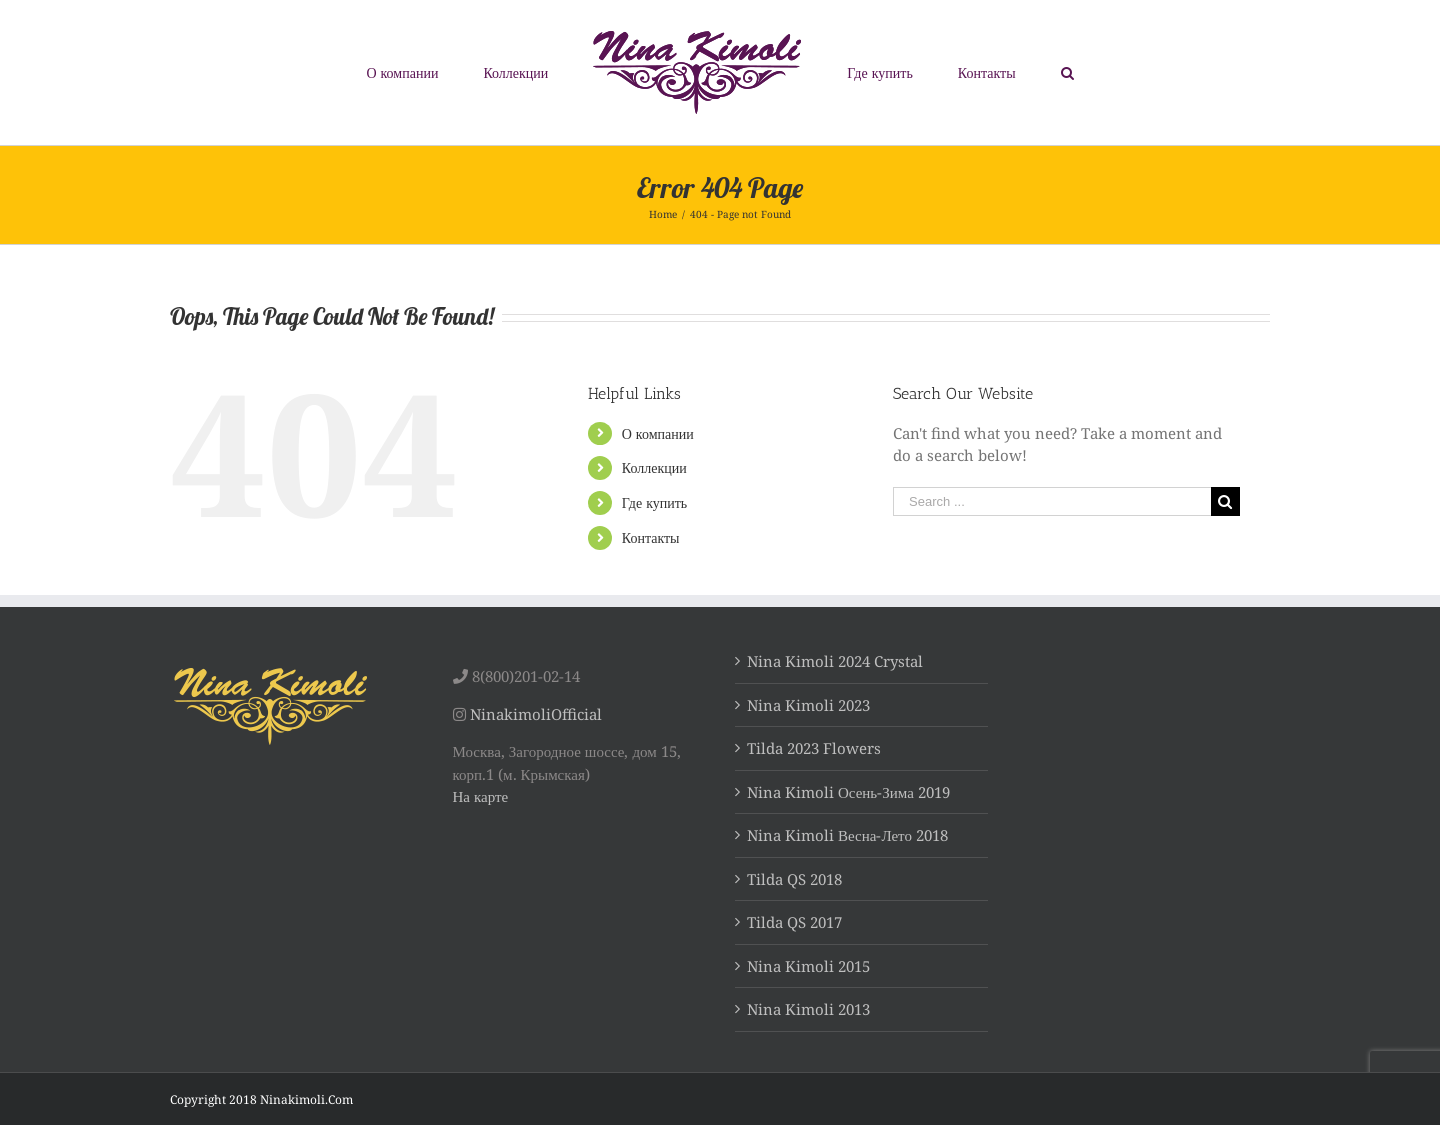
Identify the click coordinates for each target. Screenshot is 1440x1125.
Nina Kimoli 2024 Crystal (835, 661)
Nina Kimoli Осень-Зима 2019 (848, 792)
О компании (658, 433)
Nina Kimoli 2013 (808, 1009)
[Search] (1067, 73)
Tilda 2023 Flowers (814, 748)
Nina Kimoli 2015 (808, 966)
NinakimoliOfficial (536, 714)
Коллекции (654, 467)
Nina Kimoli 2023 (808, 705)
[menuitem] (402, 73)
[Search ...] (1052, 501)
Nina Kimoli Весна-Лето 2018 (847, 835)
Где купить (654, 502)
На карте (481, 796)
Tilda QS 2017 (794, 922)
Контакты (651, 537)
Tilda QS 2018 (794, 879)
